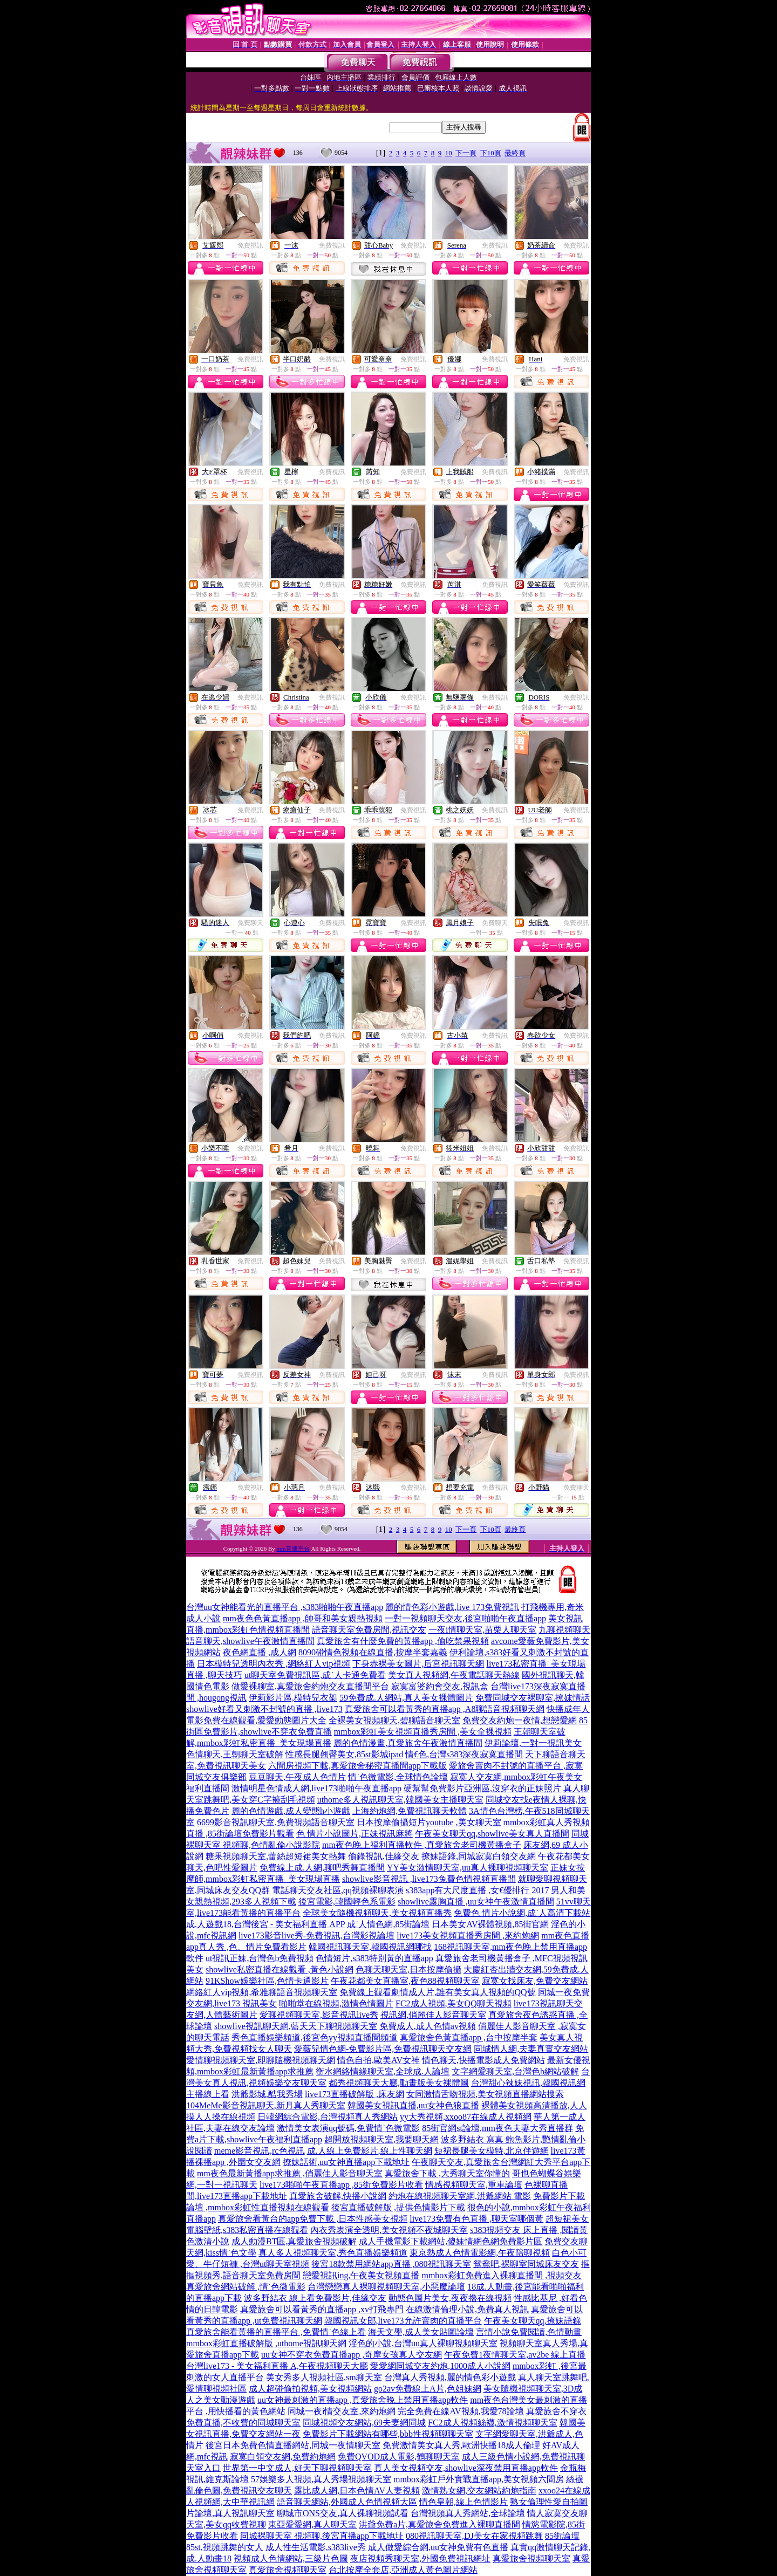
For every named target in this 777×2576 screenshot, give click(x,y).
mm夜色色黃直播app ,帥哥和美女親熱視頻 (303, 1618)
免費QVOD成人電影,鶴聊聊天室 (399, 2456)
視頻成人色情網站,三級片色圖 (291, 2558)
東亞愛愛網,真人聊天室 (312, 2524)
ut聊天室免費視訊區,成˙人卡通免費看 (315, 1675)
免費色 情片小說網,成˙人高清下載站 (522, 1912)
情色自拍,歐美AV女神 (378, 2060)
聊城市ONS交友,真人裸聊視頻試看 (342, 2513)
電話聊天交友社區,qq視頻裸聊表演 (338, 1890)
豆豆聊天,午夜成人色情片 (297, 1777)
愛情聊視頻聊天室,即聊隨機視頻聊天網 (260, 2060)
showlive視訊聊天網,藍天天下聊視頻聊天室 (295, 2026)
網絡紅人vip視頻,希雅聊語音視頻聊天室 (261, 1992)
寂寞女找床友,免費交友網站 (535, 1980)
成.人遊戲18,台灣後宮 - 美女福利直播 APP (265, 1924)
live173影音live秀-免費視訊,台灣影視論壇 (316, 1935)
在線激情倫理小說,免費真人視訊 (467, 2309)
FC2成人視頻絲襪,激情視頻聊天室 (492, 2422)
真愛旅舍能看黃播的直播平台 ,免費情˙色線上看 (276, 2332)
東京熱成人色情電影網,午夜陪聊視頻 (480, 2252)
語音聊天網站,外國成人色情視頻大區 (347, 2501)
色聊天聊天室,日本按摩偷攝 (408, 1969)
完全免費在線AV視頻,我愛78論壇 (460, 2411)
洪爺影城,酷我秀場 (267, 2094)
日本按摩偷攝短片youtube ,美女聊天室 (429, 1822)
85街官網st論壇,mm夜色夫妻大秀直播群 (497, 2128)
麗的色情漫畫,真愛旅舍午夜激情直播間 (407, 1743)
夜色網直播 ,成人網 (259, 1652)
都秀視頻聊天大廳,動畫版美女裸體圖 (399, 2082)
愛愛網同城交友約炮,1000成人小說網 (440, 2366)
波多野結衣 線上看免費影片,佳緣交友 (315, 2298)
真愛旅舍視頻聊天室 (531, 2558)
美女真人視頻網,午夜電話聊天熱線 (454, 1675)
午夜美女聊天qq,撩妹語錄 (532, 2320)
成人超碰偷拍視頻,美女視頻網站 (310, 2388)
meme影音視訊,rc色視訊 (259, 2150)
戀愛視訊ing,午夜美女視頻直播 (361, 2275)
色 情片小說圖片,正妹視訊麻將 (354, 1833)
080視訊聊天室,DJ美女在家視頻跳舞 (474, 2535)
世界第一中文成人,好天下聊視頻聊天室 (297, 2467)
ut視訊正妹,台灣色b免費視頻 (259, 1958)
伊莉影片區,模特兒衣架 (293, 1697)
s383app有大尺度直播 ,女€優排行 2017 (477, 1890)
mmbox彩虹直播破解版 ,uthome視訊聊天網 (266, 2343)
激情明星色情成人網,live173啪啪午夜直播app (316, 1788)
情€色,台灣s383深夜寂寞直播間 (464, 1754)
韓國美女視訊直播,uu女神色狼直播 (413, 2105)
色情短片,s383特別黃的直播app (374, 1958)
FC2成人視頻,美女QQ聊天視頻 (454, 2003)
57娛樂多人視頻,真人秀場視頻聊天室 (321, 2479)
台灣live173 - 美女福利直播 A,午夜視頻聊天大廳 (277, 2366)
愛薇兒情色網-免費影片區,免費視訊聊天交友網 (383, 2048)
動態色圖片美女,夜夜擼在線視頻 (450, 2298)
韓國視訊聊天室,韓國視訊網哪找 (370, 1946)
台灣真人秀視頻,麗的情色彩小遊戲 (450, 2377)
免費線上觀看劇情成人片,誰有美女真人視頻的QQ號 (437, 1992)
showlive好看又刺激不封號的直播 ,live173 (264, 1709)
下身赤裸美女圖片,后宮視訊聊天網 (418, 1663)
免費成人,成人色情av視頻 (427, 2026)
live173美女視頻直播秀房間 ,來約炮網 (468, 1935)
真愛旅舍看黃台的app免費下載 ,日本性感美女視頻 (312, 2218)
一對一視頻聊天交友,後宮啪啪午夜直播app (465, 1618)
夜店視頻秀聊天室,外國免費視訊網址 (420, 2558)
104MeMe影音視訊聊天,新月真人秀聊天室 (265, 2105)
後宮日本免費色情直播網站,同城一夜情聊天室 (293, 2445)
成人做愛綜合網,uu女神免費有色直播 (438, 2547)
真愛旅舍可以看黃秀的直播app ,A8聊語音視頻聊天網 (445, 1709)
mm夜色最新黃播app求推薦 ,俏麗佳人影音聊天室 (290, 2173)
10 (448, 153)
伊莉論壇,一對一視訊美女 (533, 1743)
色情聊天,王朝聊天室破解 (234, 1754)
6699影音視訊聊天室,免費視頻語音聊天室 (276, 1822)
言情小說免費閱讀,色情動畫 (529, 2332)
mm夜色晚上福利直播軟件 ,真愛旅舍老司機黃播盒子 (421, 1844)
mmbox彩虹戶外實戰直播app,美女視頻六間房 (478, 2479)
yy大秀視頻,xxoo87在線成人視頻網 (465, 2116)
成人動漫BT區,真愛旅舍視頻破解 (294, 2241)
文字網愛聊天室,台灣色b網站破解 (515, 2071)
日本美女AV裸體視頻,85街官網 (490, 1924)
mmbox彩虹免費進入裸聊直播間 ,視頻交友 (501, 2275)
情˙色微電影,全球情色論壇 (398, 1777)
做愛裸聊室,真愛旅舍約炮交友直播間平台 (310, 1686)
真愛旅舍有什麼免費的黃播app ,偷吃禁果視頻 (403, 1641)
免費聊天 (250, 923)
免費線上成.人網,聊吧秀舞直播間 (322, 1867)
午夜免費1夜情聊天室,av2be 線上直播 (514, 2354)
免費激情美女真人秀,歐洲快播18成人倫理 (461, 2445)
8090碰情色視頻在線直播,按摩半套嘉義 (372, 1652)
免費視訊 (250, 245)
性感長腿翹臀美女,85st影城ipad (344, 1754)
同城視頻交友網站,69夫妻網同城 (364, 2422)
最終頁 (515, 153)
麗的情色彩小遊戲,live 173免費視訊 (452, 1607)
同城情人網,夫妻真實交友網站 (531, 2048)
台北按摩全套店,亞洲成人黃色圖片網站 (403, 2569)
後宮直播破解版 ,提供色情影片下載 (398, 2207)
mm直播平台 (293, 1548)
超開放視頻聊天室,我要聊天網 (381, 2139)
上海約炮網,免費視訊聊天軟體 (409, 1810)
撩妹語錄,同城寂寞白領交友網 (478, 1856)
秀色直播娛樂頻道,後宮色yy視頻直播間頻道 (314, 2037)
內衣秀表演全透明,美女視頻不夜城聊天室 (389, 2230)
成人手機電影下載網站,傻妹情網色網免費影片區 (450, 2241)
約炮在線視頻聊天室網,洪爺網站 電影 (459, 2196)
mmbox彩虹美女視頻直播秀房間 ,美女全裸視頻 (423, 1731)
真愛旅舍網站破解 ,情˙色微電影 (245, 2286)
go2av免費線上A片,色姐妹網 (427, 2388)
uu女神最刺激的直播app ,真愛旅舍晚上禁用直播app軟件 (362, 2399)
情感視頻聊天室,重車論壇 (473, 2184)
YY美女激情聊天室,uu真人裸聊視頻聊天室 (467, 1867)
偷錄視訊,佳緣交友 (383, 1856)
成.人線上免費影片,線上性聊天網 (369, 2150)
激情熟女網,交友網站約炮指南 (479, 2490)
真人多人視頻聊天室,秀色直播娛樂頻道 (332, 2252)
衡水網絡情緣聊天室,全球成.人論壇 (382, 2071)
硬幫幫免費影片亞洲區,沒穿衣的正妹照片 (482, 1788)
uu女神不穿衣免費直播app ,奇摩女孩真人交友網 (351, 2354)
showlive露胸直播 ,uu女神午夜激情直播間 (476, 1901)
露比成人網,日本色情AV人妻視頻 (357, 2490)
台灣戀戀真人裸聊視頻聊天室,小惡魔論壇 (386, 2286)
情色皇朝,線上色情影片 (463, 2501)
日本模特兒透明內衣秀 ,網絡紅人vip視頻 (273, 1663)
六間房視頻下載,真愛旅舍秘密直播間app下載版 (357, 1765)
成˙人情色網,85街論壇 (388, 1924)
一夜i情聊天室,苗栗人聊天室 (482, 1629)
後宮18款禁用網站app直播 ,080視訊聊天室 (391, 2264)
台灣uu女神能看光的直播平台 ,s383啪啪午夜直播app (284, 1607)
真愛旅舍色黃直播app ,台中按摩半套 (468, 2037)
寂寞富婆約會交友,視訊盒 (439, 1686)
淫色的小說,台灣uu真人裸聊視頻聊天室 (423, 2343)
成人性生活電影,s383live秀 (315, 2547)
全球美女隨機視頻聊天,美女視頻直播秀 (377, 1912)
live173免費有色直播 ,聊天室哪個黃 (476, 2218)
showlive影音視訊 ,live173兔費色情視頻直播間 (429, 1878)
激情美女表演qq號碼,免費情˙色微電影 (348, 2128)
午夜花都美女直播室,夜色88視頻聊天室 (405, 1980)
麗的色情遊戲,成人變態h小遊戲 (290, 1810)
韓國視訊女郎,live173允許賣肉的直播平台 (403, 2320)
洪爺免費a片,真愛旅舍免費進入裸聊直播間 (439, 2524)
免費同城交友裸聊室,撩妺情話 (532, 1697)
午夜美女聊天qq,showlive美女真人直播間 (492, 1833)
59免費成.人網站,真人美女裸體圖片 (406, 1697)
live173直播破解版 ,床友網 (354, 2094)
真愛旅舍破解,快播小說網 (337, 2196)
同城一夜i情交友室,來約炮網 (342, 2411)
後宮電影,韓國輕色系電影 (347, 1901)
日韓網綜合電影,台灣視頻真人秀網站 (327, 2116)
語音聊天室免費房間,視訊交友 (369, 1629)
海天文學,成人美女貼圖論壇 (421, 2332)
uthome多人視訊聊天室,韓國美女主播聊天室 (400, 1799)
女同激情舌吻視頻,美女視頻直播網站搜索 (485, 2094)
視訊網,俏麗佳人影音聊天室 (433, 2014)
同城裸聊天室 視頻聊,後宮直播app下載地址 (322, 2535)
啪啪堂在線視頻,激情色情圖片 (336, 2003)
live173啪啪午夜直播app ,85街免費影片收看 (341, 2184)
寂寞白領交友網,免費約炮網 (283, 2456)
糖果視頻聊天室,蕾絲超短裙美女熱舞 (276, 1856)
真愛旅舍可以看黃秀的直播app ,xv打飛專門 (322, 2309)
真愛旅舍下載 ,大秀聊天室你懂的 (447, 2173)
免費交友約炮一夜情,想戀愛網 (519, 1720)
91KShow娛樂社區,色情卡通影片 (267, 1980)
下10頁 (490, 153)
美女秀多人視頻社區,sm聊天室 (324, 2377)
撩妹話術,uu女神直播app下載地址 (346, 2162)
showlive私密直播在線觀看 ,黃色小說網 (279, 1969)
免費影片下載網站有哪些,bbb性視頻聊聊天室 (388, 2433)
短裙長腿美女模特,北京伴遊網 (491, 2150)
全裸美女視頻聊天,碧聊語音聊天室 (394, 1720)
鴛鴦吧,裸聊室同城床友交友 (526, 2264)
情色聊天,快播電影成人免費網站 (483, 2060)
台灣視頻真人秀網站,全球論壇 (468, 2513)
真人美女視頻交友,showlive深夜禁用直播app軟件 (466, 2467)
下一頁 (465, 153)
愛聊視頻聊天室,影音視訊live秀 (319, 2014)
